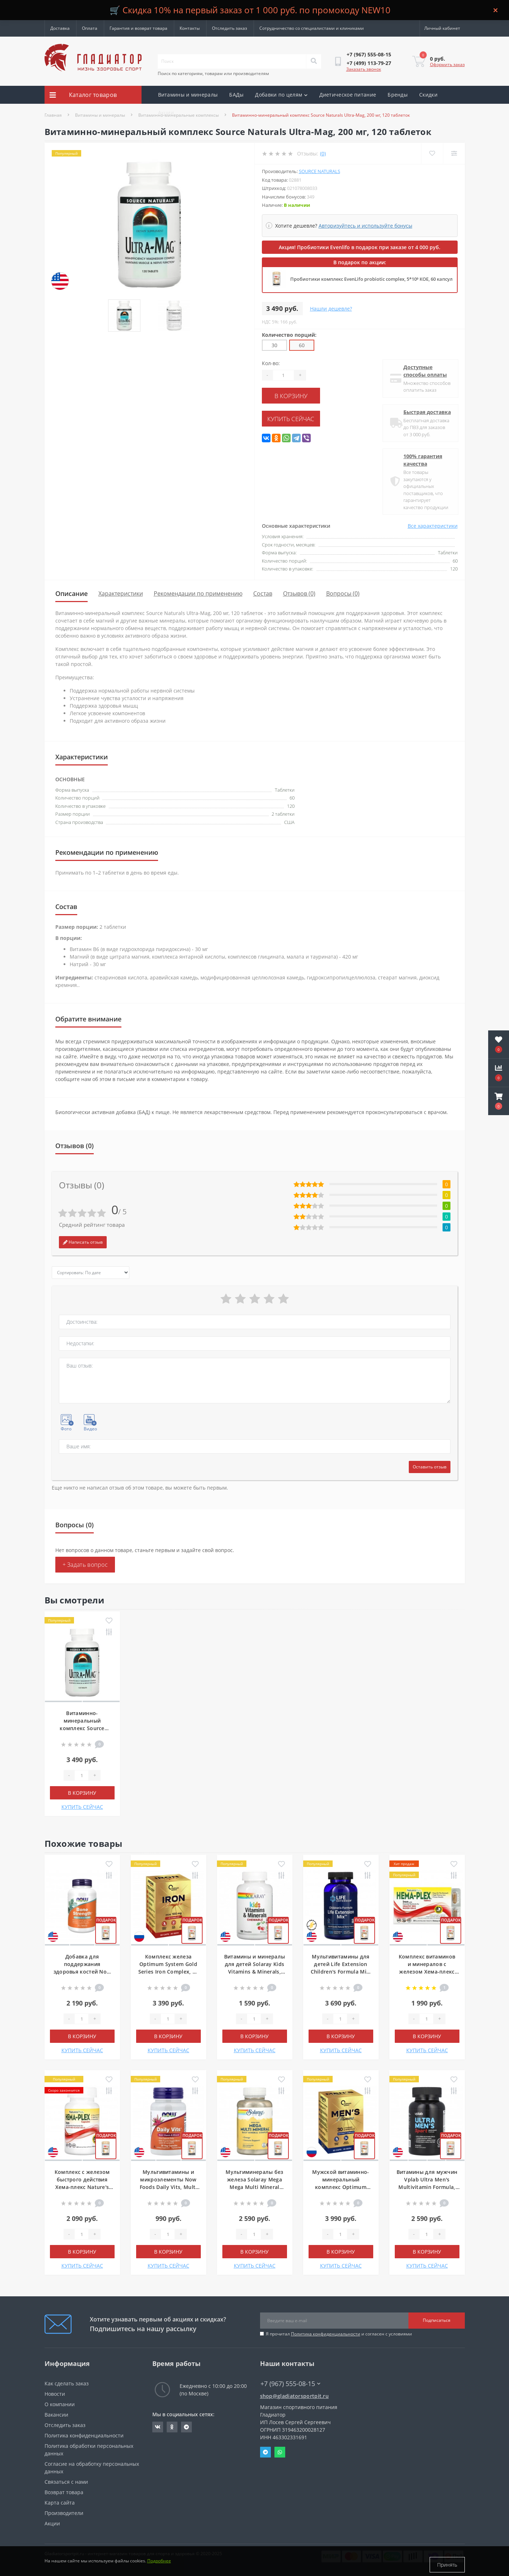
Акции (166, 112)
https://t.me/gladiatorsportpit (186, 2427)
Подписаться (436, 2320)
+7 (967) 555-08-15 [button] (290, 2384)
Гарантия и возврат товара (138, 28)
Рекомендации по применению (198, 593)
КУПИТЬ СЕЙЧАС (305, 416)
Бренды (398, 94)
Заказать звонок (363, 69)
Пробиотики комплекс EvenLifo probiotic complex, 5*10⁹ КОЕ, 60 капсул (371, 279)
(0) (323, 153)
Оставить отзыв (429, 1467)
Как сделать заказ (67, 2383)
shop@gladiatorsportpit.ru (294, 2396)
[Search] (313, 61)
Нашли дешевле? (331, 308)
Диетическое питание (347, 94)
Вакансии (56, 2414)
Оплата (89, 28)
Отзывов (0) (299, 593)
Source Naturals (319, 171)
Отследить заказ (229, 28)
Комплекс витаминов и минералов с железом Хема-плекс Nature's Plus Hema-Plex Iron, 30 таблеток (427, 1971)
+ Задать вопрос (85, 1565)
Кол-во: (271, 363)
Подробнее (159, 2565)
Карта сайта (60, 2502)
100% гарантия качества (422, 460)
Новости (55, 2393)
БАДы (236, 94)
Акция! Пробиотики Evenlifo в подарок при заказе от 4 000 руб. (359, 247)
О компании (60, 2404)
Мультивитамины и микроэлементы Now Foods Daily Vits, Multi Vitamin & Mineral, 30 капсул (168, 2187)
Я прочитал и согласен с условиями (339, 2334)
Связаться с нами (66, 2481)
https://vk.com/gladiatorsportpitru (158, 2427)
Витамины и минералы (188, 94)
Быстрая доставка (426, 412)
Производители (64, 2513)
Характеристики (120, 593)
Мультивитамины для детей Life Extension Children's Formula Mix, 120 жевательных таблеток (341, 1971)
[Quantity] (283, 375)
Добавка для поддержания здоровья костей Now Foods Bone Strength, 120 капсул (82, 1971)
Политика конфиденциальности (325, 2334)
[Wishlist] (431, 153)
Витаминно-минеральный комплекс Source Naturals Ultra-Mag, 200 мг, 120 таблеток (82, 1728)
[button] (498, 1101)
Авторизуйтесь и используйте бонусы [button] (365, 225)
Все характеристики (433, 525)
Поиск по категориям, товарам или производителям (213, 73)
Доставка (60, 28)
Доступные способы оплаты (424, 371)
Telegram (265, 2452)
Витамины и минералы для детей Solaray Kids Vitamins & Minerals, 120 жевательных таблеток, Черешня (254, 1971)
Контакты (190, 28)
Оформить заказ (447, 64)
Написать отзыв (83, 1242)
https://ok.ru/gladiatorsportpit (171, 2427)
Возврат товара (64, 2492)
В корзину (305, 394)
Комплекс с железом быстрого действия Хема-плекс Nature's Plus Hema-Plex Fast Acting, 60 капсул (82, 2187)
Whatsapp (280, 2452)
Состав (262, 593)
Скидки (428, 94)
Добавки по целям (281, 94)
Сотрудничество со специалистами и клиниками (311, 28)
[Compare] (453, 153)
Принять (447, 2564)
